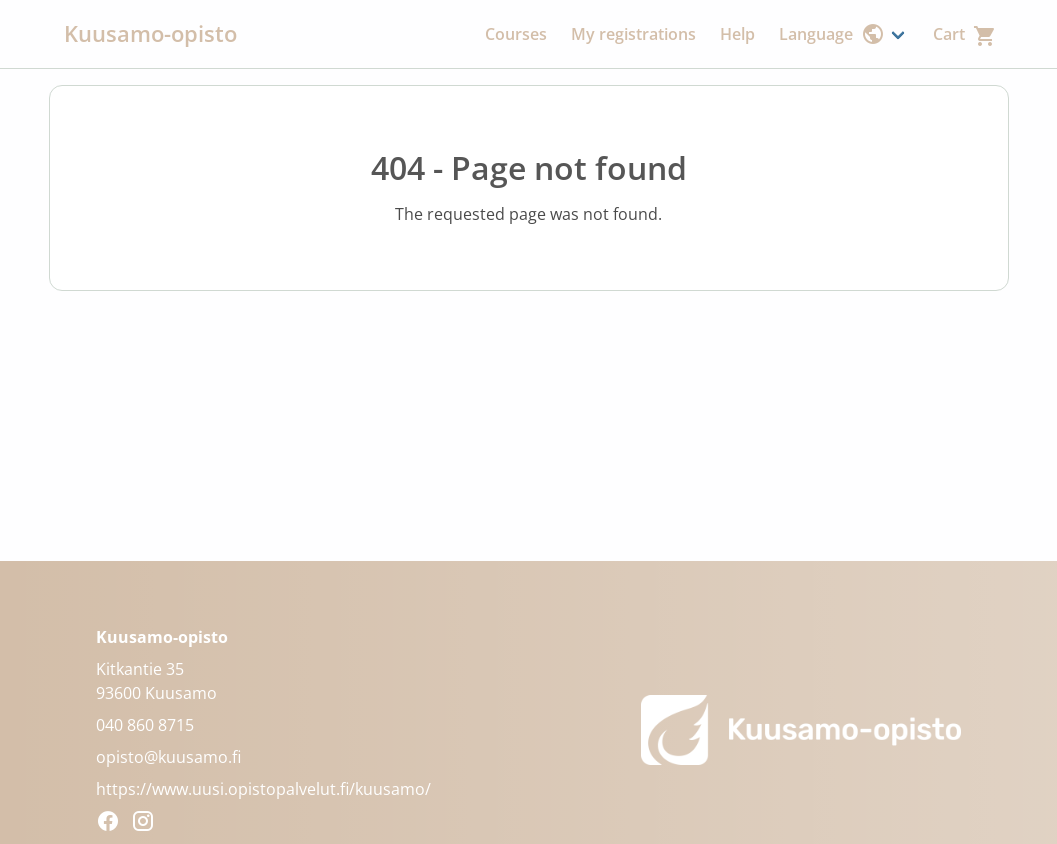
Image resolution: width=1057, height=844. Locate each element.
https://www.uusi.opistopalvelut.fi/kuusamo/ (263, 789)
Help (737, 34)
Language (832, 34)
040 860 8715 (145, 725)
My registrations (633, 34)
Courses (516, 34)
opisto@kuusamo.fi (168, 757)
